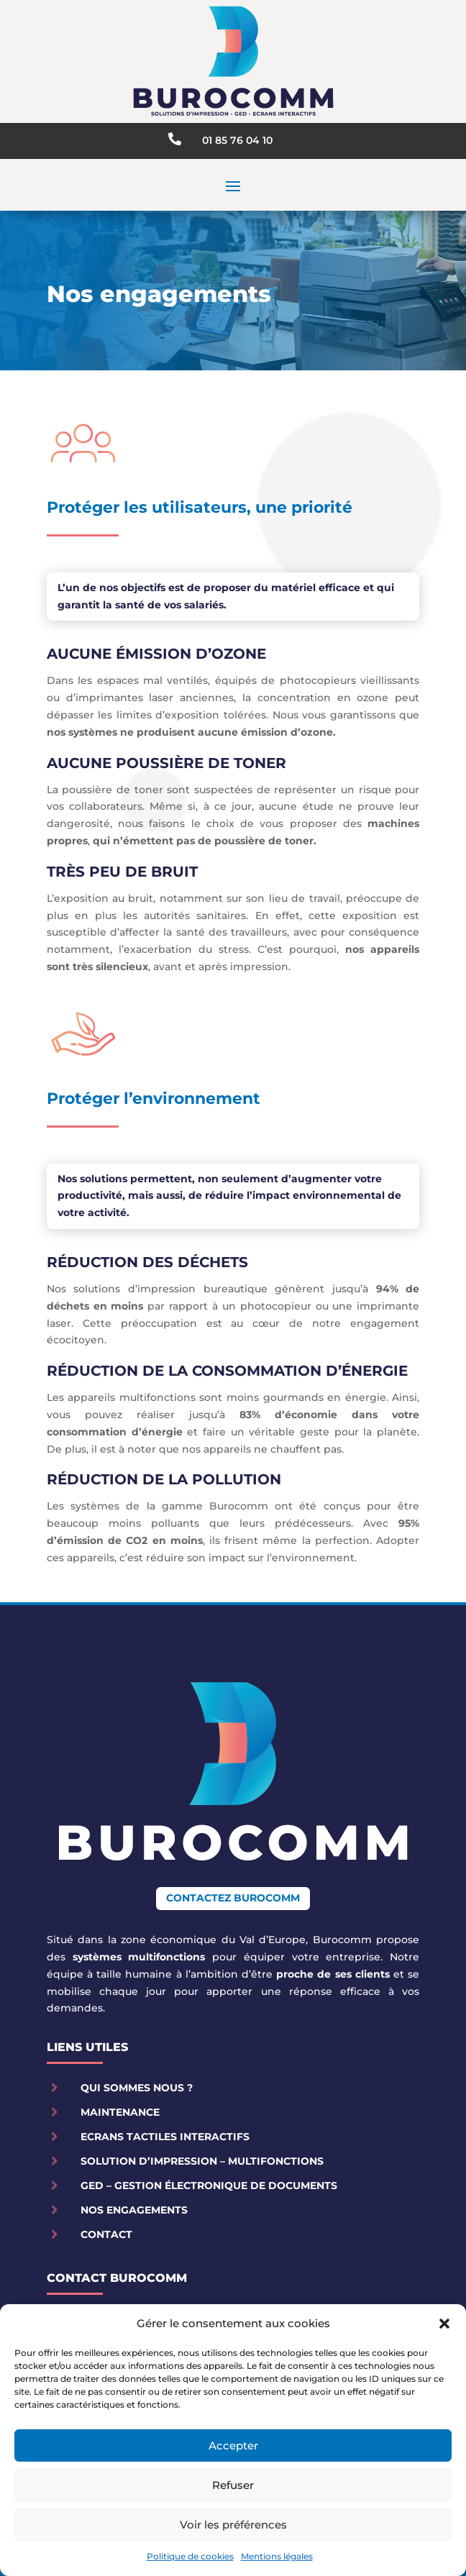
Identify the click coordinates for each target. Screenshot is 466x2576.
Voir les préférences (233, 2524)
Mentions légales (277, 2556)
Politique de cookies (190, 2556)
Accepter (233, 2445)
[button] (444, 2323)
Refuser (233, 2485)
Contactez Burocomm (233, 1897)
